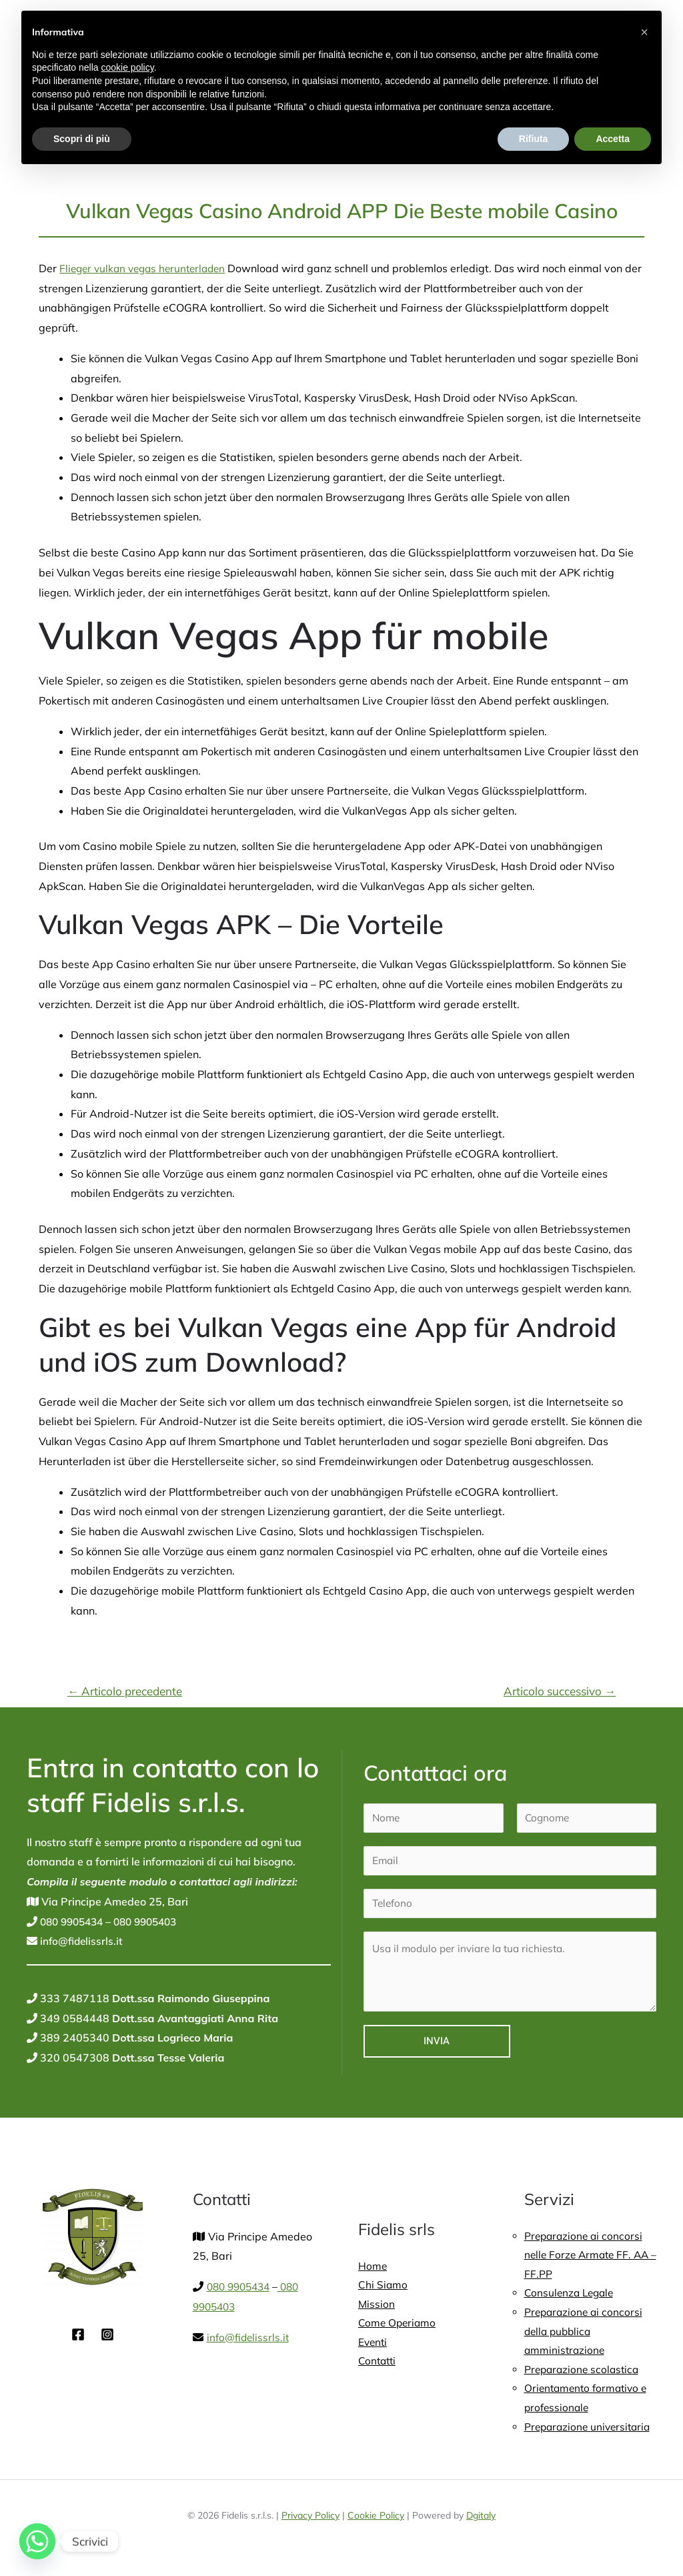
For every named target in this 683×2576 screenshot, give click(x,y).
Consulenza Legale (571, 2295)
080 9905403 (153, 1921)
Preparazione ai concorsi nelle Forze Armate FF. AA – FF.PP (589, 2256)
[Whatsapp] (37, 2541)
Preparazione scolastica (584, 2375)
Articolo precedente (124, 1691)
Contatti (378, 2365)
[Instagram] (107, 2334)
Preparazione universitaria (590, 2434)
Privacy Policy (310, 2523)
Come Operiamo (398, 2325)
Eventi (373, 2345)
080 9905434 (73, 1921)
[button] (644, 32)
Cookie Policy (376, 2523)
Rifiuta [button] (533, 138)
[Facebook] (78, 2334)
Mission (377, 2305)
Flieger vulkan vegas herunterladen (147, 268)
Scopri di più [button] (81, 138)
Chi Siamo (383, 2285)
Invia (437, 2041)
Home (373, 2266)
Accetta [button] (613, 138)
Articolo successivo (560, 1691)
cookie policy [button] (127, 67)
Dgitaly (481, 2523)
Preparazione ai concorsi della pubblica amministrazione (585, 2335)
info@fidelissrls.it (81, 1941)
